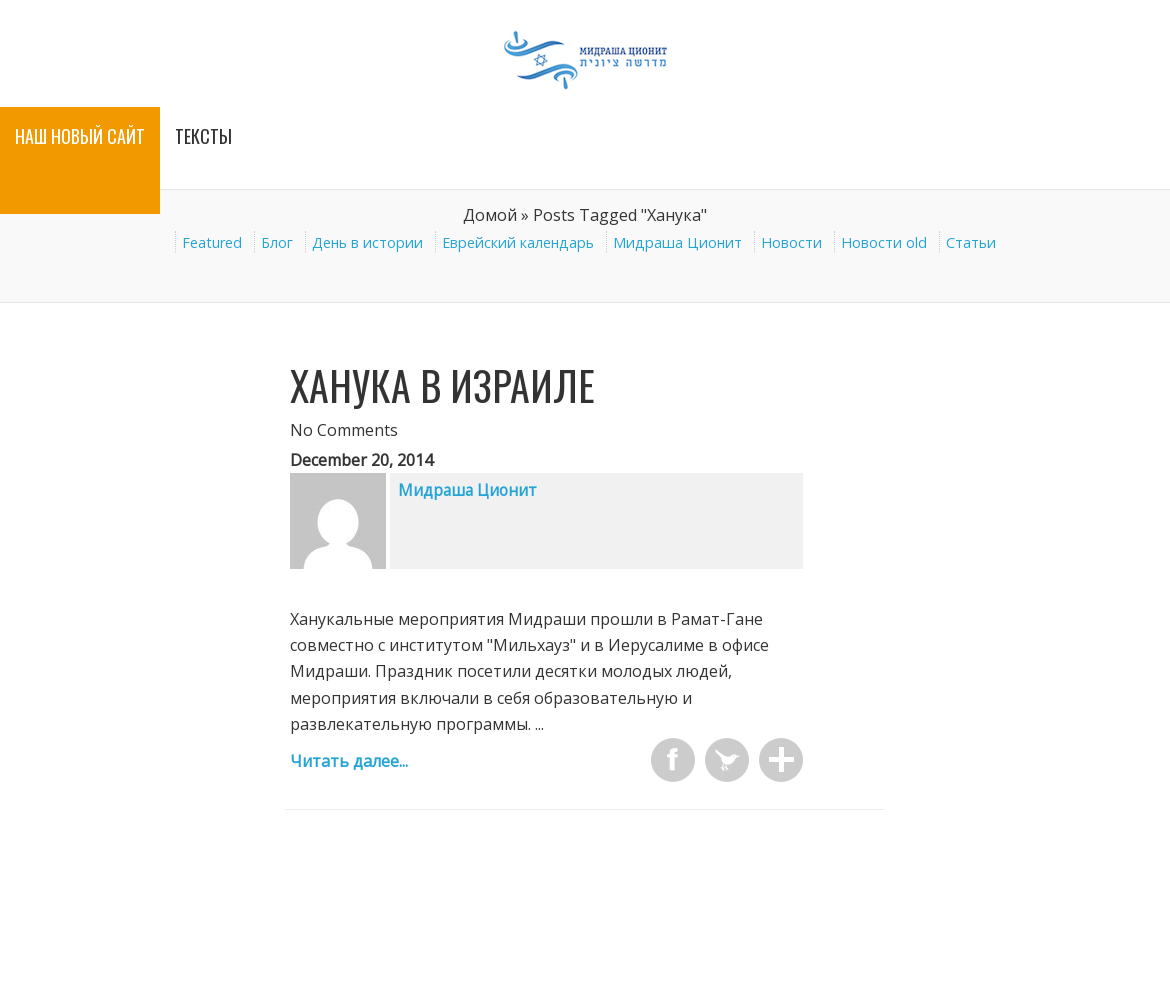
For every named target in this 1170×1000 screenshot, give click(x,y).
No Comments (344, 430)
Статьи (971, 242)
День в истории (367, 242)
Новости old (884, 242)
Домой (490, 215)
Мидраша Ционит (677, 242)
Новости (791, 242)
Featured (212, 242)
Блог (277, 242)
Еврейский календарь (518, 242)
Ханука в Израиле (442, 385)
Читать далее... (349, 761)
